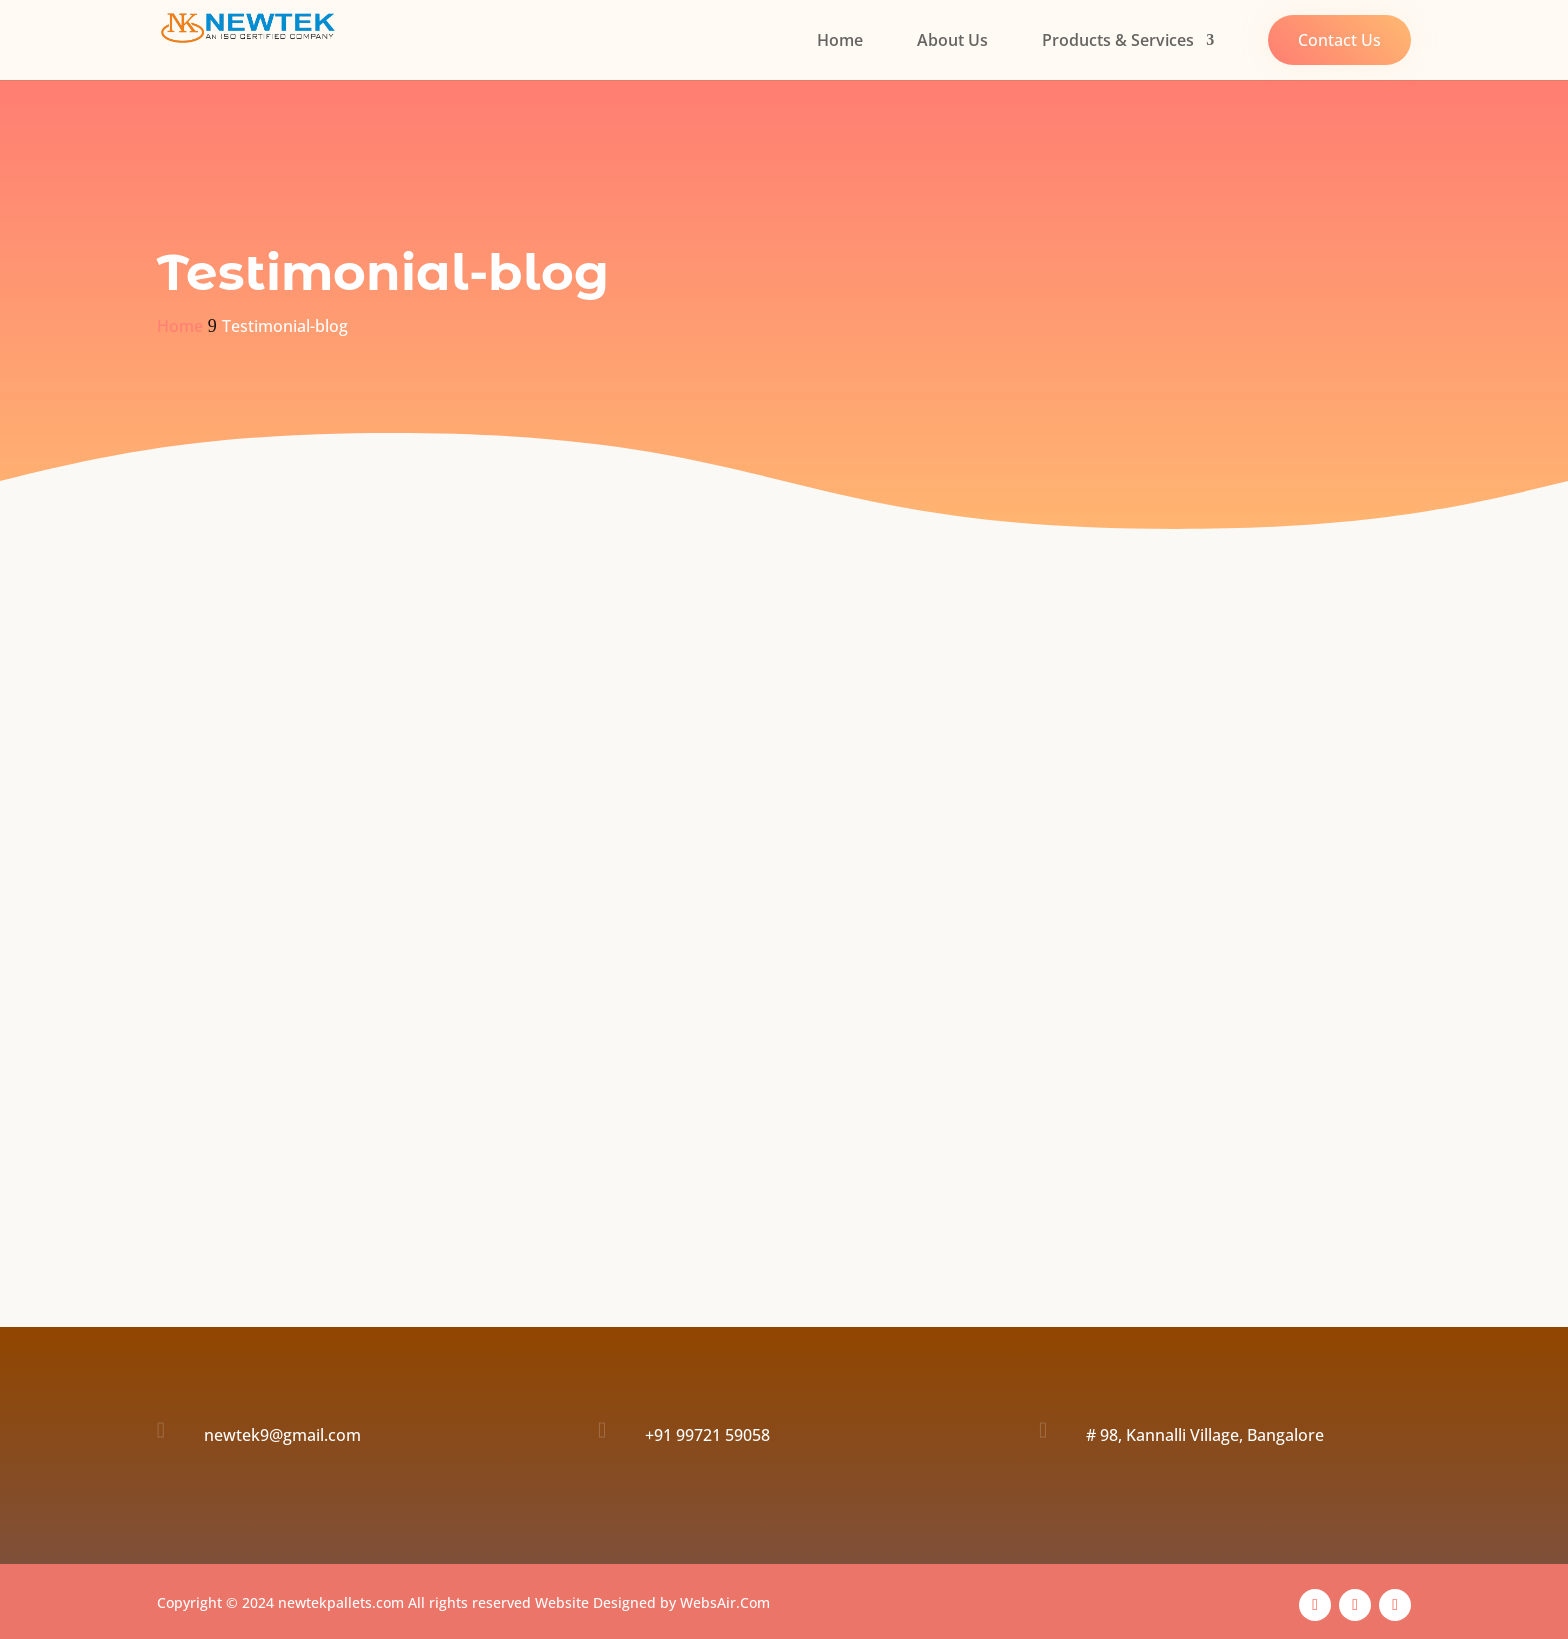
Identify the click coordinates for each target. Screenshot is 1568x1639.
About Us (952, 42)
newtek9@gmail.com (282, 1435)
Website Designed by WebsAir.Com (652, 1602)
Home (840, 42)
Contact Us (1339, 40)
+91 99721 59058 (707, 1435)
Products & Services (1118, 42)
